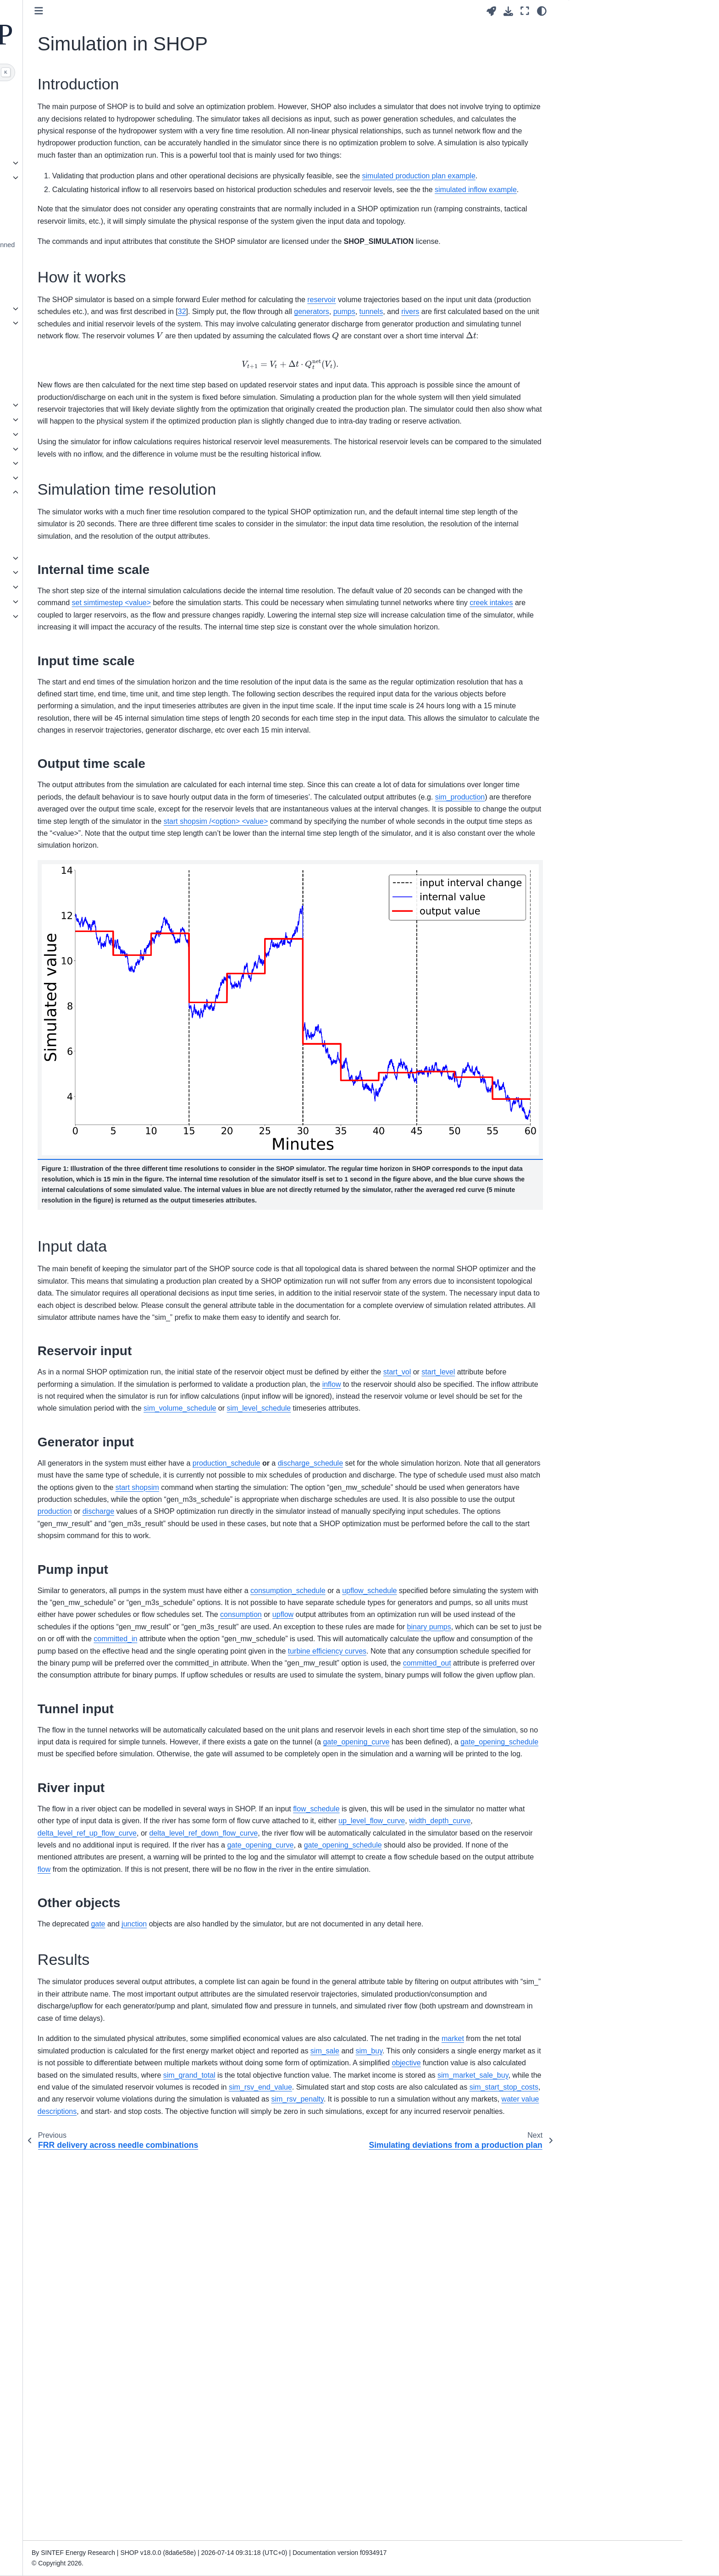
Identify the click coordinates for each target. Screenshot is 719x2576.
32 (456, 384)
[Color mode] (541, 11)
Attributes (63, 337)
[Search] (101, 72)
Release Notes (70, 270)
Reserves (63, 477)
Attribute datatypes (76, 352)
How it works (595, 43)
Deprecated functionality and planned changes (103, 250)
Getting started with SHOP (87, 110)
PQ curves (64, 616)
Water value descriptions (85, 601)
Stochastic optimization (82, 558)
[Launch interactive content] (491, 11)
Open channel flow (76, 586)
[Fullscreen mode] (524, 11)
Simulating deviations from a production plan (97, 512)
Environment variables (81, 215)
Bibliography (67, 683)
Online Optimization (77, 448)
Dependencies (70, 230)
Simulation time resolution (614, 58)
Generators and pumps (82, 419)
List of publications (76, 669)
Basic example (70, 124)
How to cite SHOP (75, 654)
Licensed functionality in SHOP (94, 366)
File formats (66, 177)
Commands (66, 308)
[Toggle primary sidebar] (181, 11)
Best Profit (64, 404)
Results (587, 87)
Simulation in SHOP (80, 492)
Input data (591, 72)
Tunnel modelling (74, 572)
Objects (60, 322)
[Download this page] (508, 11)
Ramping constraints (79, 463)
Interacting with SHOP (81, 162)
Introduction (595, 29)
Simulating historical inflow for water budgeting (99, 538)
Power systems (71, 434)
